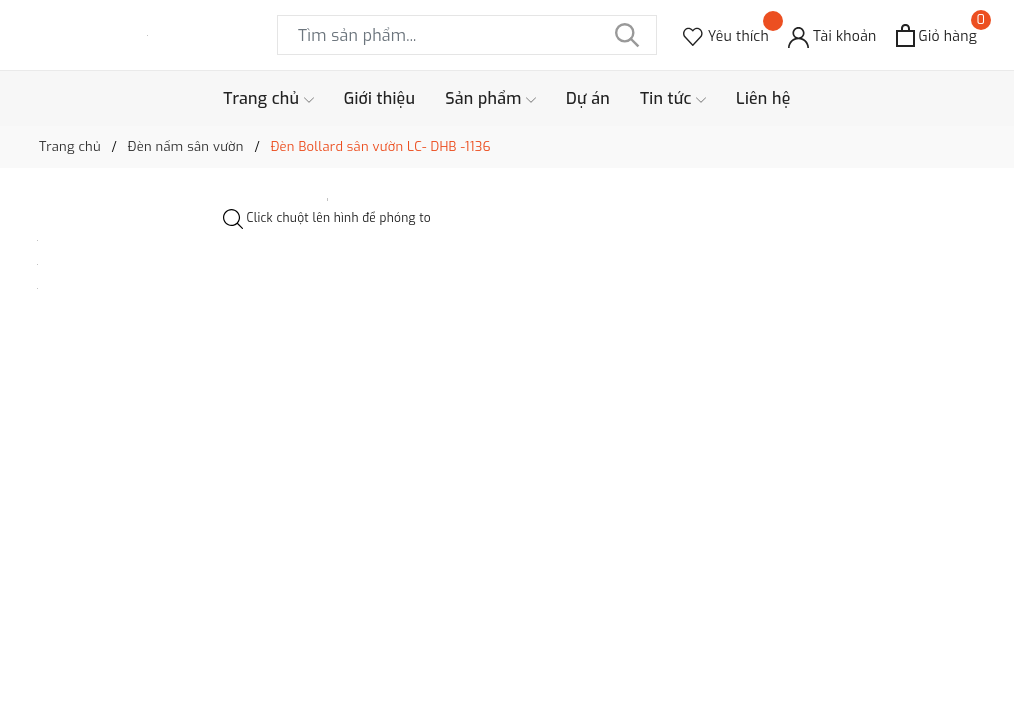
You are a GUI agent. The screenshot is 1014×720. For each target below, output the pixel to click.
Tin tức (673, 99)
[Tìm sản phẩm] (467, 35)
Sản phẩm (490, 99)
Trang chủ (268, 99)
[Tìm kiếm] (627, 35)
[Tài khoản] (832, 35)
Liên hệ (763, 98)
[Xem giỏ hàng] (936, 35)
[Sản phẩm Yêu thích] (726, 35)
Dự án (588, 98)
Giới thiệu (380, 98)
